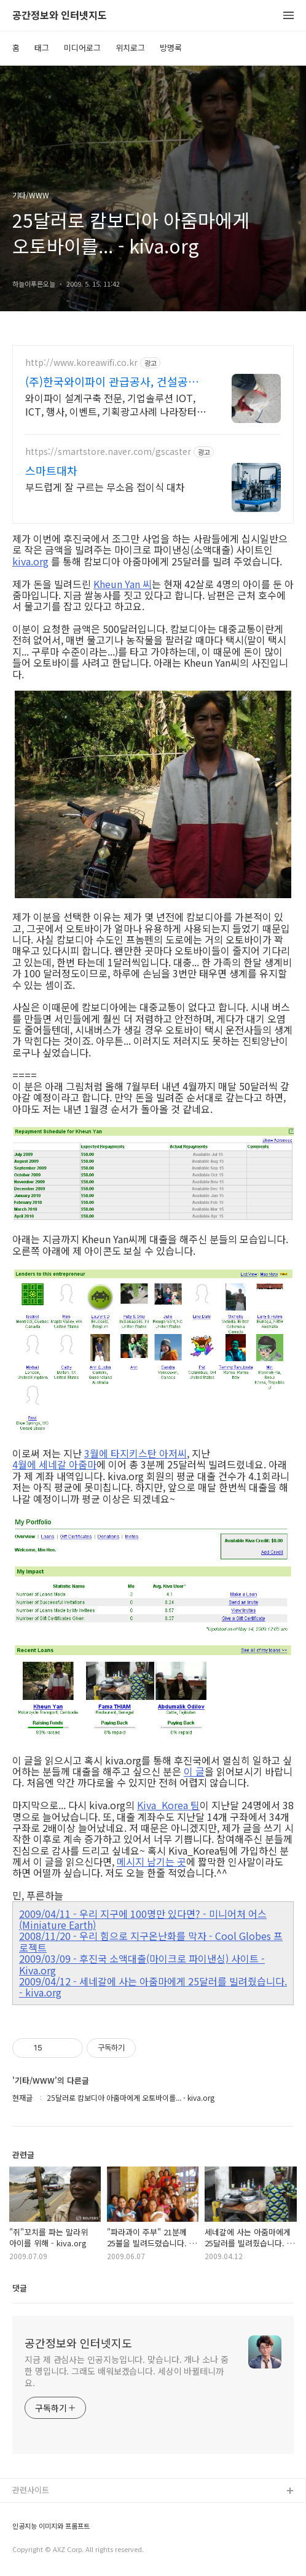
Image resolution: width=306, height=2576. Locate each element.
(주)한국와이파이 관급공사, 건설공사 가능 (111, 381)
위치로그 (130, 47)
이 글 (194, 1771)
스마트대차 (51, 470)
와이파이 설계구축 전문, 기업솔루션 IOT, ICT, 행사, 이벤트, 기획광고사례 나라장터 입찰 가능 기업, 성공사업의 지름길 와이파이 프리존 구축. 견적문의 (115, 404)
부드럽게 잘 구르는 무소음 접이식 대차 (105, 486)
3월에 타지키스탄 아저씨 (135, 1453)
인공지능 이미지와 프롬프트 (51, 2526)
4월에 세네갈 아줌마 (54, 1464)
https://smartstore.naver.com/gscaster (108, 451)
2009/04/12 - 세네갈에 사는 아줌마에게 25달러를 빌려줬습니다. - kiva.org (153, 1987)
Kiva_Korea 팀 (168, 1804)
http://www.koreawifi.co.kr (81, 362)
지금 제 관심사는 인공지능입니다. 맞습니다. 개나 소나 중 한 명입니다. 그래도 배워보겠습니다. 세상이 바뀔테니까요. (127, 2371)
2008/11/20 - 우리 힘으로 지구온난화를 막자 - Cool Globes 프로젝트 (151, 1941)
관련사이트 (30, 2490)
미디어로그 (82, 47)
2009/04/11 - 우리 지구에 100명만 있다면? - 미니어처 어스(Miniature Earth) (143, 1919)
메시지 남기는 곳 (151, 1861)
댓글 (19, 2288)
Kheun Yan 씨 (122, 583)
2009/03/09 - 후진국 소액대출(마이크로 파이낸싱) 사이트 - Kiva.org (142, 1964)
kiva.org (30, 561)
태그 (41, 47)
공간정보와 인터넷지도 (59, 15)
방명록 (171, 47)
